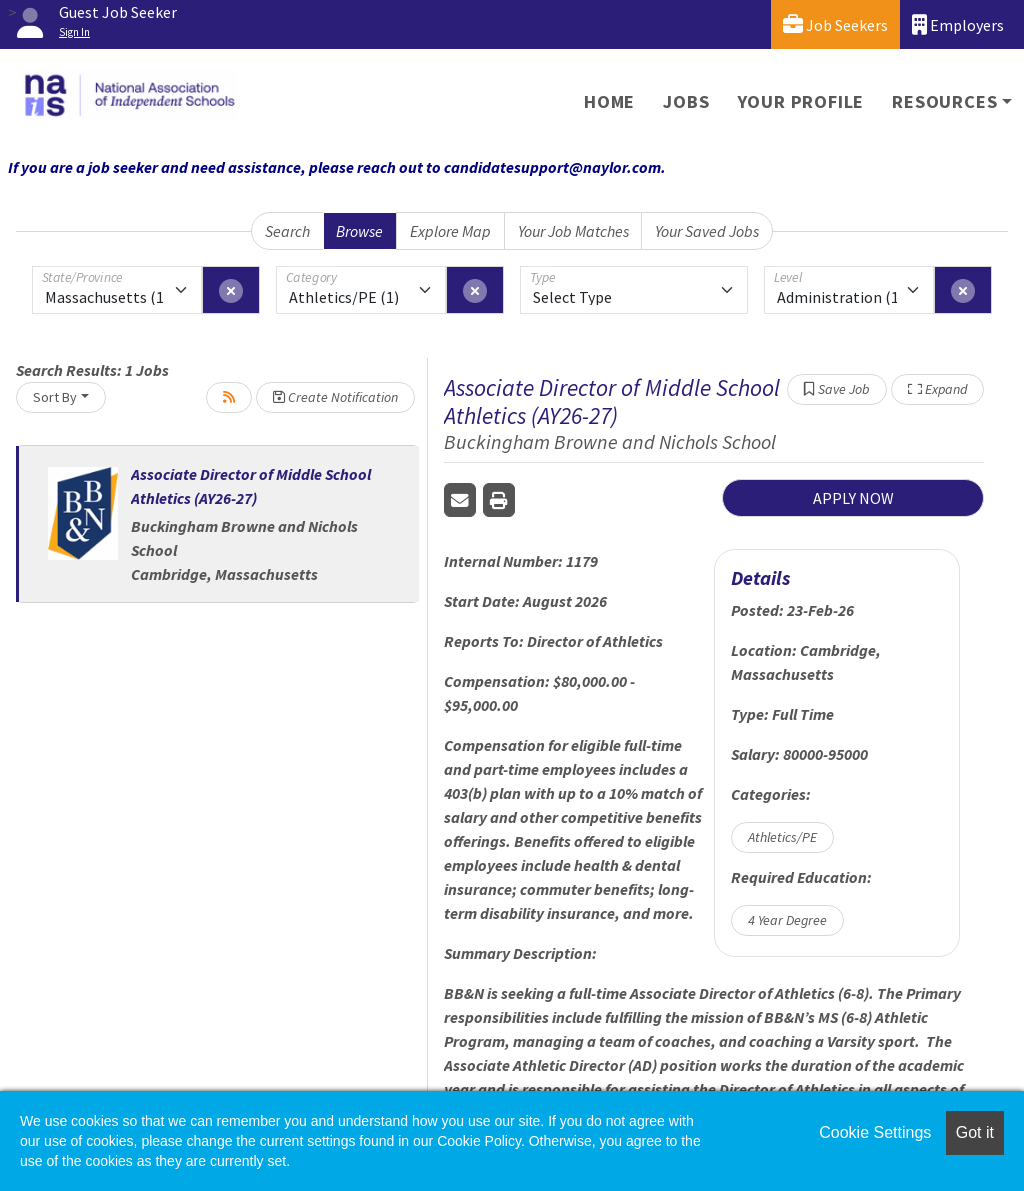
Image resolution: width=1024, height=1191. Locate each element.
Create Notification (335, 397)
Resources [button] (944, 101)
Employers (958, 24)
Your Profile (801, 101)
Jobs (686, 101)
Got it (975, 1132)
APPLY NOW (853, 498)
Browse (359, 231)
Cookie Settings (875, 1132)
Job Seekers (835, 24)
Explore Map (450, 231)
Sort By (55, 397)
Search (287, 231)
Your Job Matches (573, 231)
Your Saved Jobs (707, 231)
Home (609, 101)
